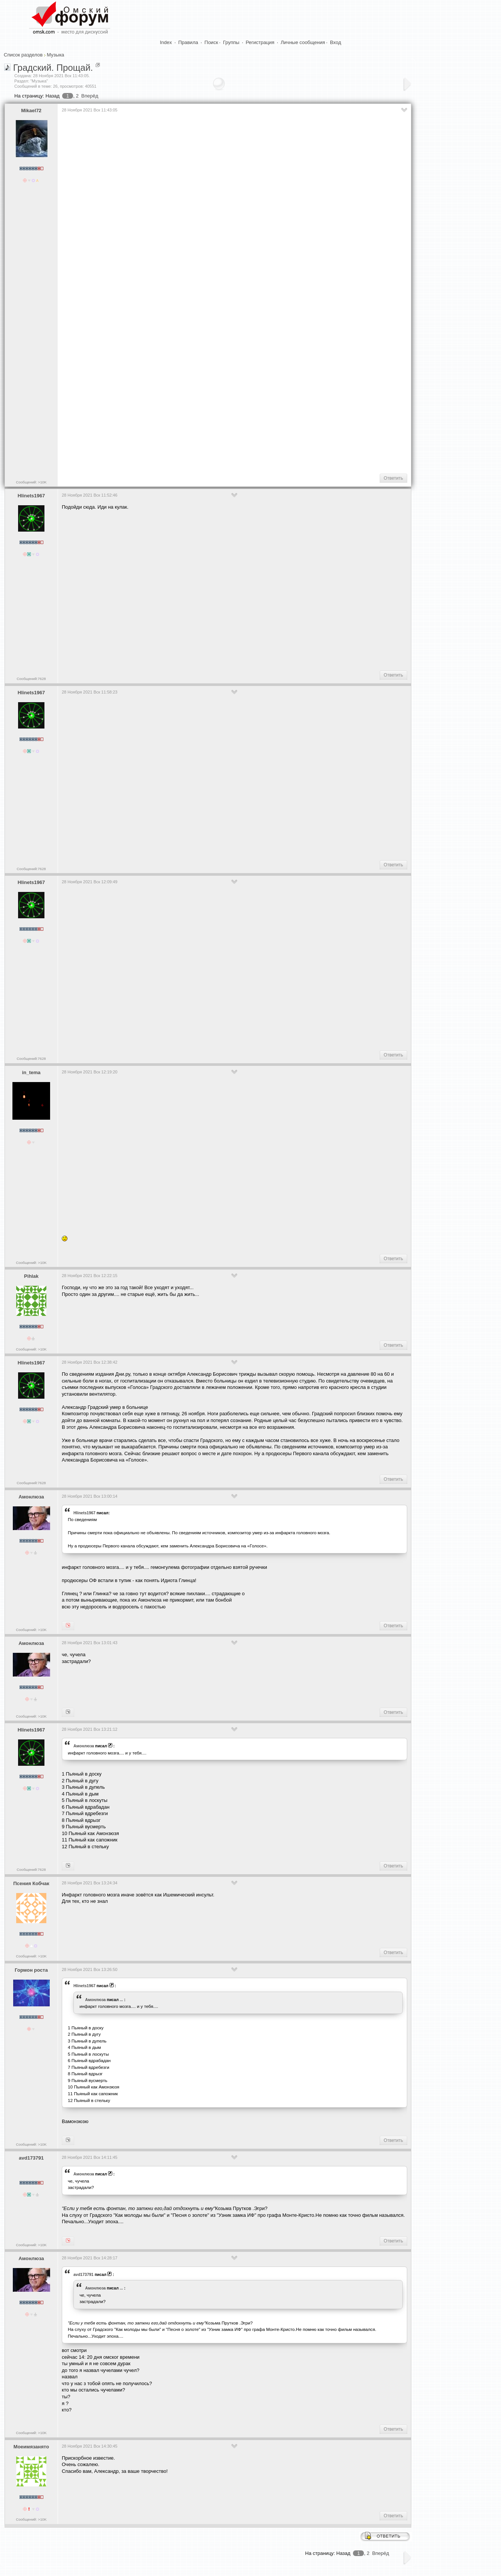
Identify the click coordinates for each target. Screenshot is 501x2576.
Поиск (211, 42)
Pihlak (31, 1276)
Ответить (393, 478)
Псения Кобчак (31, 1883)
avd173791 (31, 2158)
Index (166, 42)
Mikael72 (31, 110)
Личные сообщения (303, 42)
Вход (335, 42)
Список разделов (23, 55)
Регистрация (260, 42)
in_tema (31, 1072)
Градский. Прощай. (53, 67)
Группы (231, 42)
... (121, 1999)
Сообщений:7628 (31, 679)
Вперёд (89, 96)
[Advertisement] (199, 444)
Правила (188, 42)
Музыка (55, 55)
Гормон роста (31, 1970)
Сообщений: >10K (31, 482)
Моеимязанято (31, 2446)
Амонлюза (31, 1497)
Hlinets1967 (31, 495)
